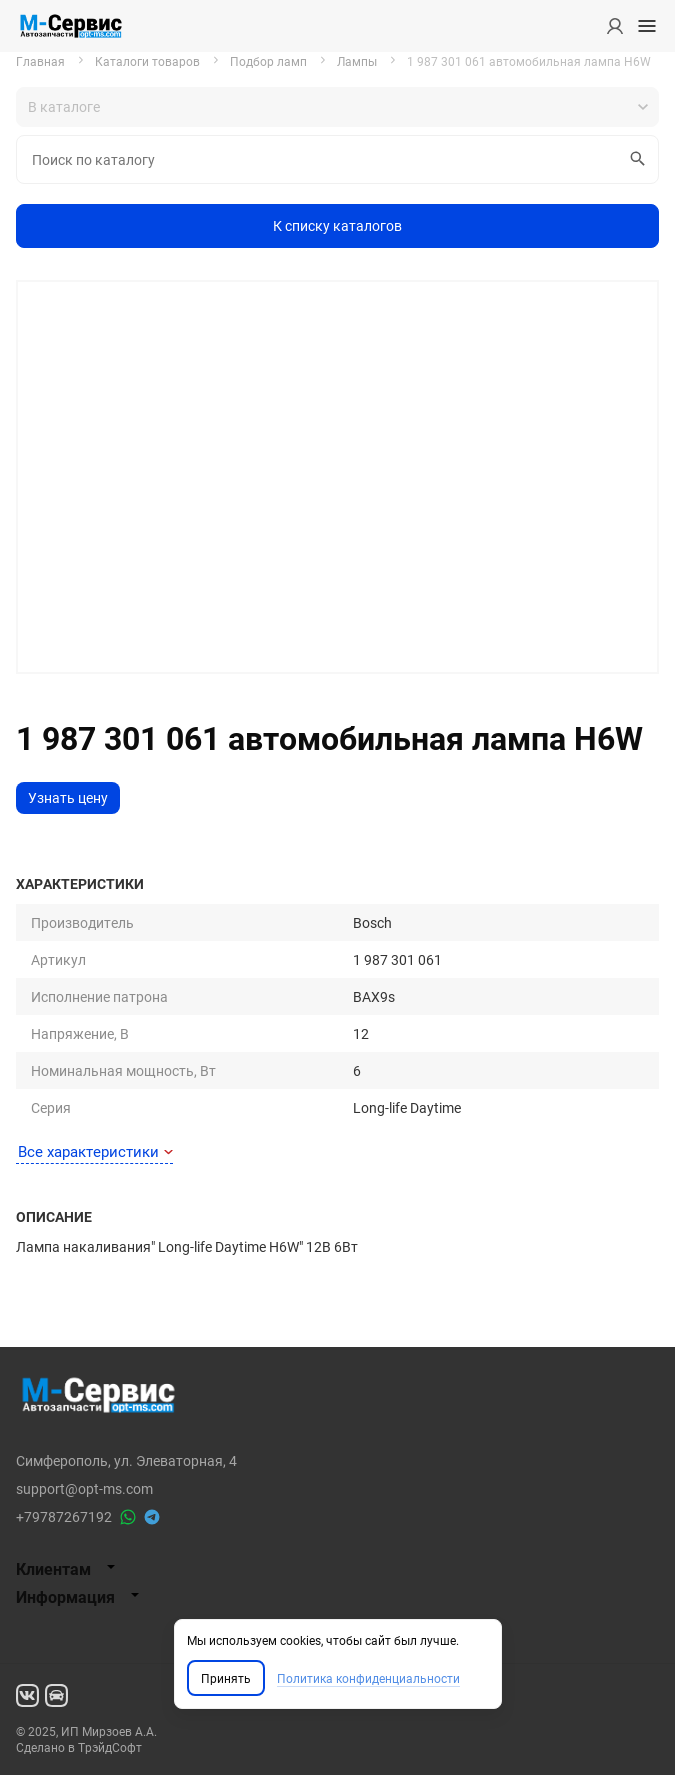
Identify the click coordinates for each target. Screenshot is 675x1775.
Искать (634, 159)
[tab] (337, 1569)
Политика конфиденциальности (368, 1678)
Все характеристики (95, 1151)
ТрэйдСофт (110, 1747)
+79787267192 (64, 1516)
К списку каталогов (337, 225)
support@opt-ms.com (84, 1488)
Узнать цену (68, 797)
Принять (226, 1678)
